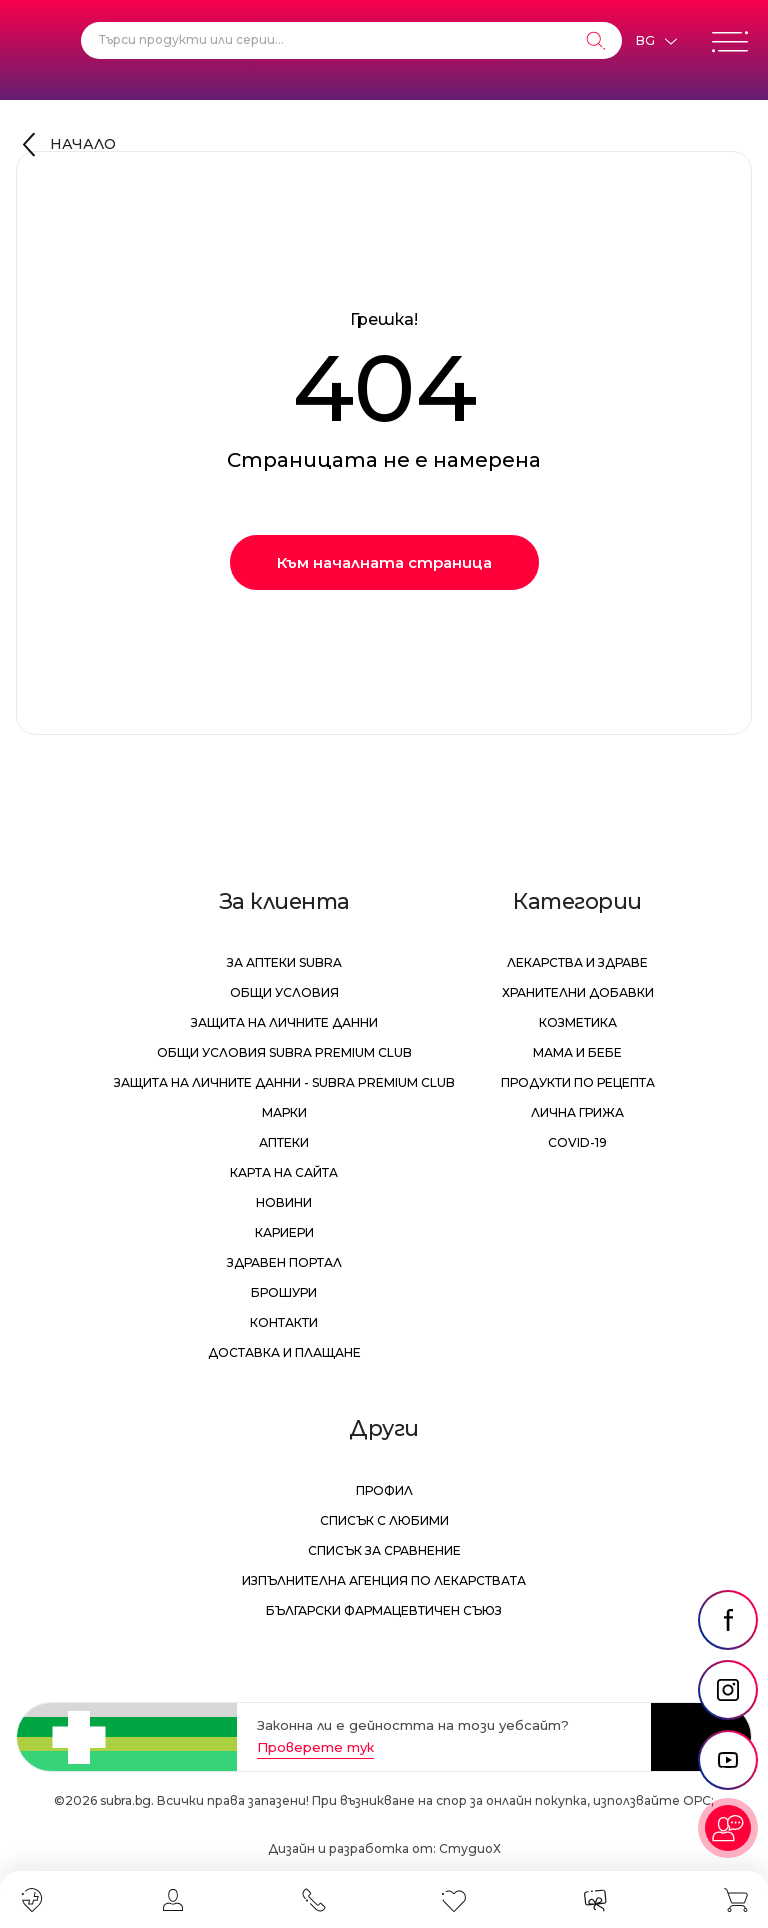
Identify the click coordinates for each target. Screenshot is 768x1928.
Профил (384, 1490)
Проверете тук (315, 1747)
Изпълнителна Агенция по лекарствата (384, 1580)
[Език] (656, 41)
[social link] (728, 1620)
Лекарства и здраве (577, 962)
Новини (284, 1202)
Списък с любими (384, 1520)
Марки (284, 1112)
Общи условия (284, 992)
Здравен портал (284, 1262)
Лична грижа (577, 1112)
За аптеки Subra (284, 962)
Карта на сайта (284, 1172)
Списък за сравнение (384, 1550)
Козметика (578, 1022)
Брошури (284, 1292)
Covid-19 (577, 1142)
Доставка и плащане (284, 1352)
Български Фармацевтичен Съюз (384, 1610)
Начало (83, 144)
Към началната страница (384, 562)
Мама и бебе (577, 1052)
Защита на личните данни (284, 1022)
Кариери (284, 1232)
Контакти (284, 1322)
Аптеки (284, 1142)
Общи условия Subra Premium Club (284, 1052)
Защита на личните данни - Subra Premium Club (284, 1082)
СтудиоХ (470, 1848)
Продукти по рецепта (578, 1082)
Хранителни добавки (578, 992)
